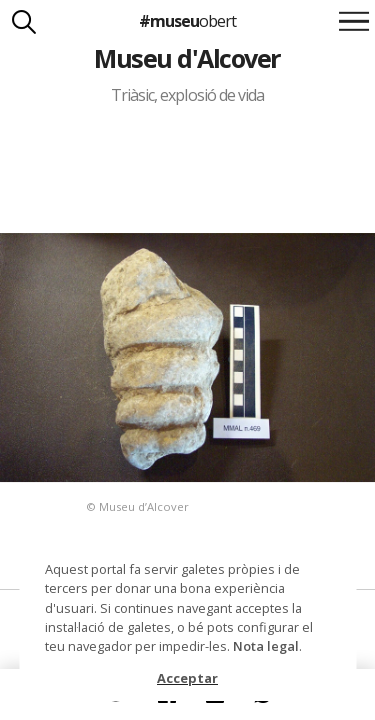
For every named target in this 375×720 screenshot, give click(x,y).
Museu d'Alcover (187, 58)
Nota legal (266, 646)
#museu (187, 21)
